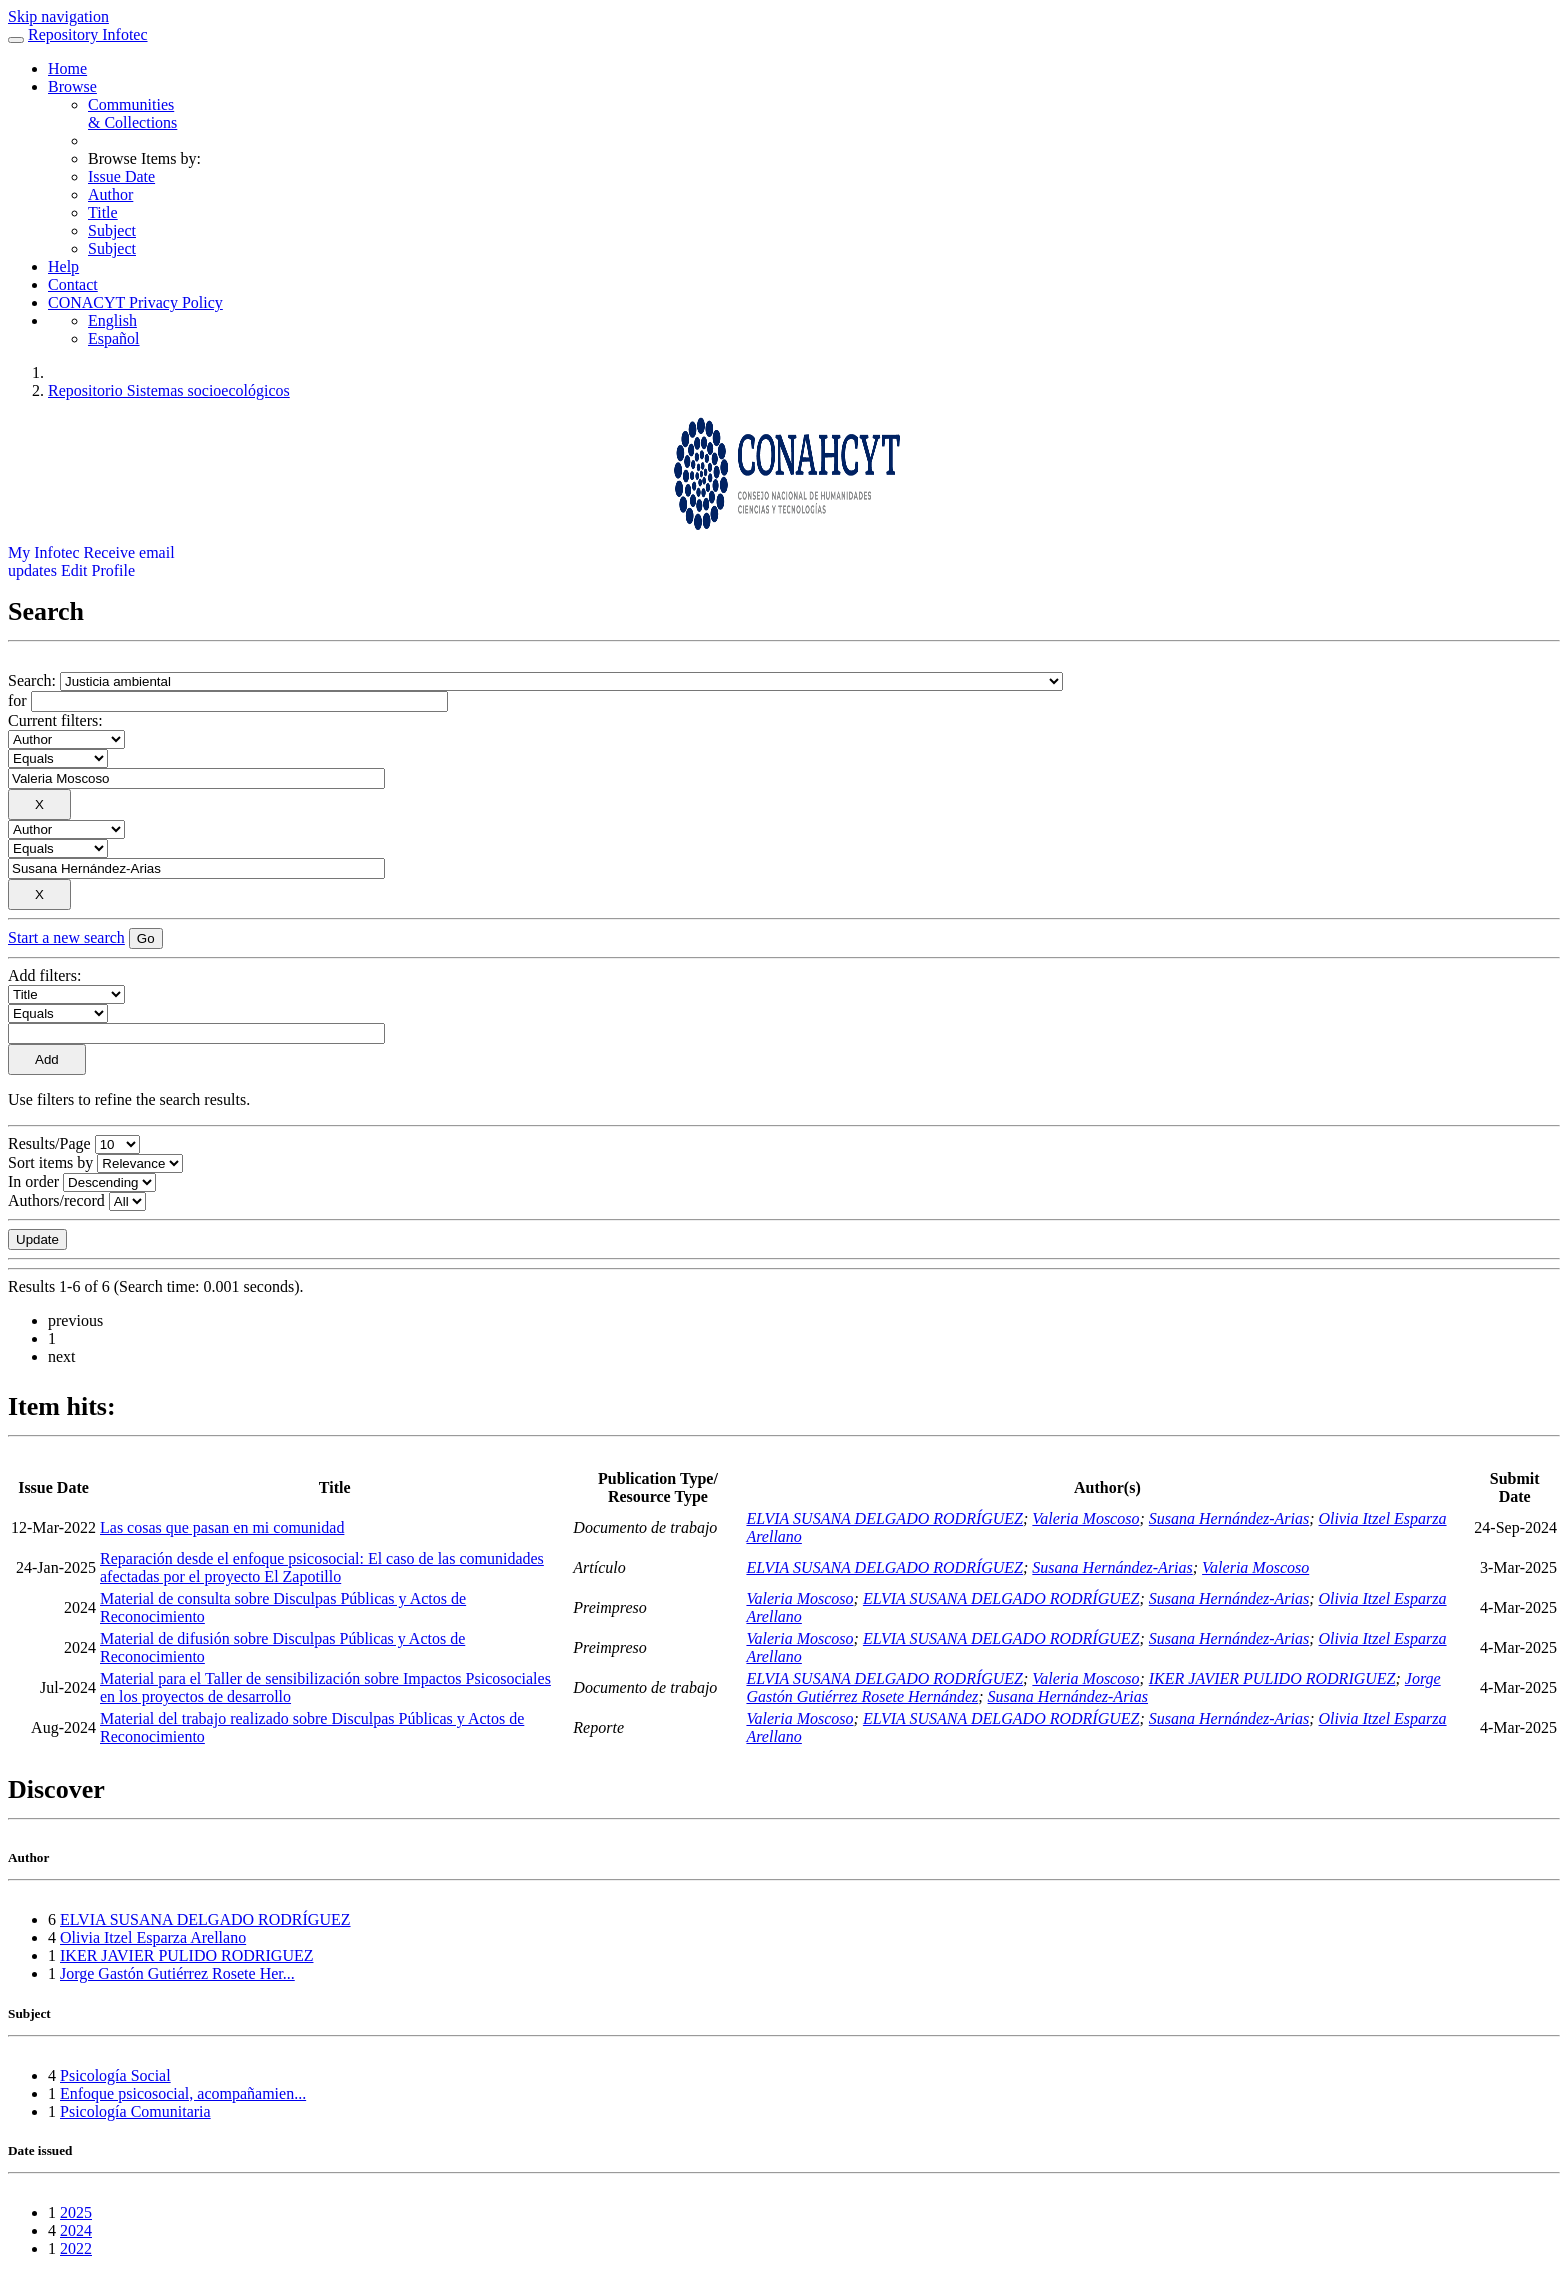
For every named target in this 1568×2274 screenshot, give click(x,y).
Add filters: (44, 975)
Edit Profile (98, 570)
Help (63, 266)
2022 (76, 2248)
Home (67, 68)
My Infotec (44, 552)
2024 (76, 2230)
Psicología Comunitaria (135, 2111)
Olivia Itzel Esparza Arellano (153, 1937)
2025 (76, 2212)
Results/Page (49, 1143)
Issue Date (121, 176)
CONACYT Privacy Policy (135, 302)
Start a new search (66, 937)
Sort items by (50, 1162)
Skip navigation (58, 16)
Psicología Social (115, 2075)
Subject (112, 230)
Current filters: (55, 720)
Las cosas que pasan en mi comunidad (222, 1527)
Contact (73, 284)
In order (33, 1181)
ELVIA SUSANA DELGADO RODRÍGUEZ (884, 1518)
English (112, 320)
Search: (34, 680)
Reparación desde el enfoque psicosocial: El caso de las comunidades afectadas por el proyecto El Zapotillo (322, 1567)
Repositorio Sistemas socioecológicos (169, 390)
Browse (72, 86)
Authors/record (56, 1200)
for (17, 700)
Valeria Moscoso (1085, 1518)
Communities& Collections (132, 113)
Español (114, 338)
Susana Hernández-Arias (1229, 1518)
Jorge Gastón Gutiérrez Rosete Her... (177, 1973)
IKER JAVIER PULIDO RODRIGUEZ (1272, 1678)
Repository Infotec (88, 34)
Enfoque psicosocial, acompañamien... (183, 2093)
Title (103, 212)
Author (110, 194)
